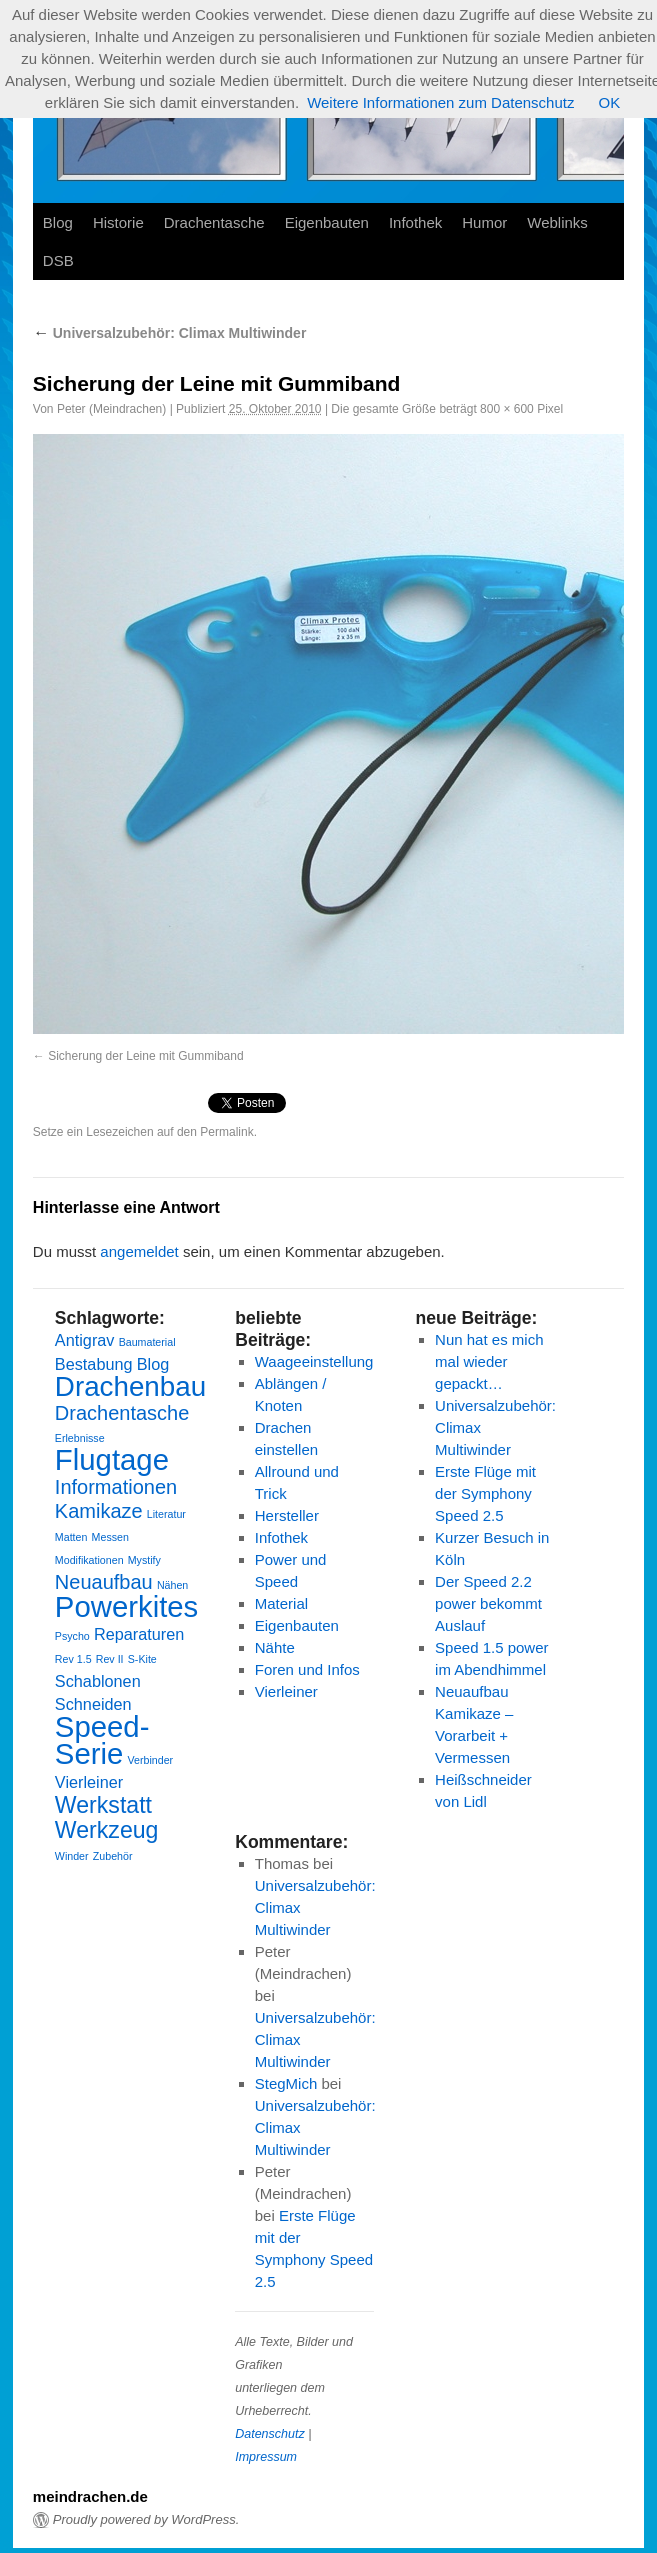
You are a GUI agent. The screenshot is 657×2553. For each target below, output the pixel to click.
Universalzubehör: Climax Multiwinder (170, 333)
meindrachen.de (90, 2496)
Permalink (226, 1132)
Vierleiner (89, 1782)
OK (609, 102)
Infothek (415, 222)
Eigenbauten (327, 222)
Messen (110, 1537)
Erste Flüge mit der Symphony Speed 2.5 (485, 1493)
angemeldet (139, 1251)
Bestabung (94, 1364)
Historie (118, 222)
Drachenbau (130, 1386)
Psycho (72, 1636)
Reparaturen (139, 1634)
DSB (58, 260)
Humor (484, 222)
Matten (71, 1537)
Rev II (110, 1659)
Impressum (266, 2457)
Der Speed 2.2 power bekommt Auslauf (488, 1603)
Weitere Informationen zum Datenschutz (440, 102)
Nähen (172, 1585)
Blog (58, 222)
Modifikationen (89, 1560)
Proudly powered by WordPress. (146, 2519)
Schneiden (93, 1704)
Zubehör (113, 1856)
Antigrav (85, 1340)
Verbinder (150, 1760)
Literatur (166, 1514)
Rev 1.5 (73, 1659)
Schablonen (98, 1681)
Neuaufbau (104, 1582)
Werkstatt (103, 1805)
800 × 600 (507, 409)
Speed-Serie (102, 1740)
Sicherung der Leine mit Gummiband (145, 1056)
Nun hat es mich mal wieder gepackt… (489, 1361)
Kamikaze (99, 1511)
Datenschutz (269, 2434)
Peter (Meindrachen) (111, 409)
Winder (72, 1856)
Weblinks (557, 222)
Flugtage (112, 1459)
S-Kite (142, 1659)
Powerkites (126, 1606)
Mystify (144, 1560)
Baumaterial (147, 1342)
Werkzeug (107, 1830)
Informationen (116, 1487)
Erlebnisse (80, 1438)
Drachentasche (214, 222)
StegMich (286, 2083)
